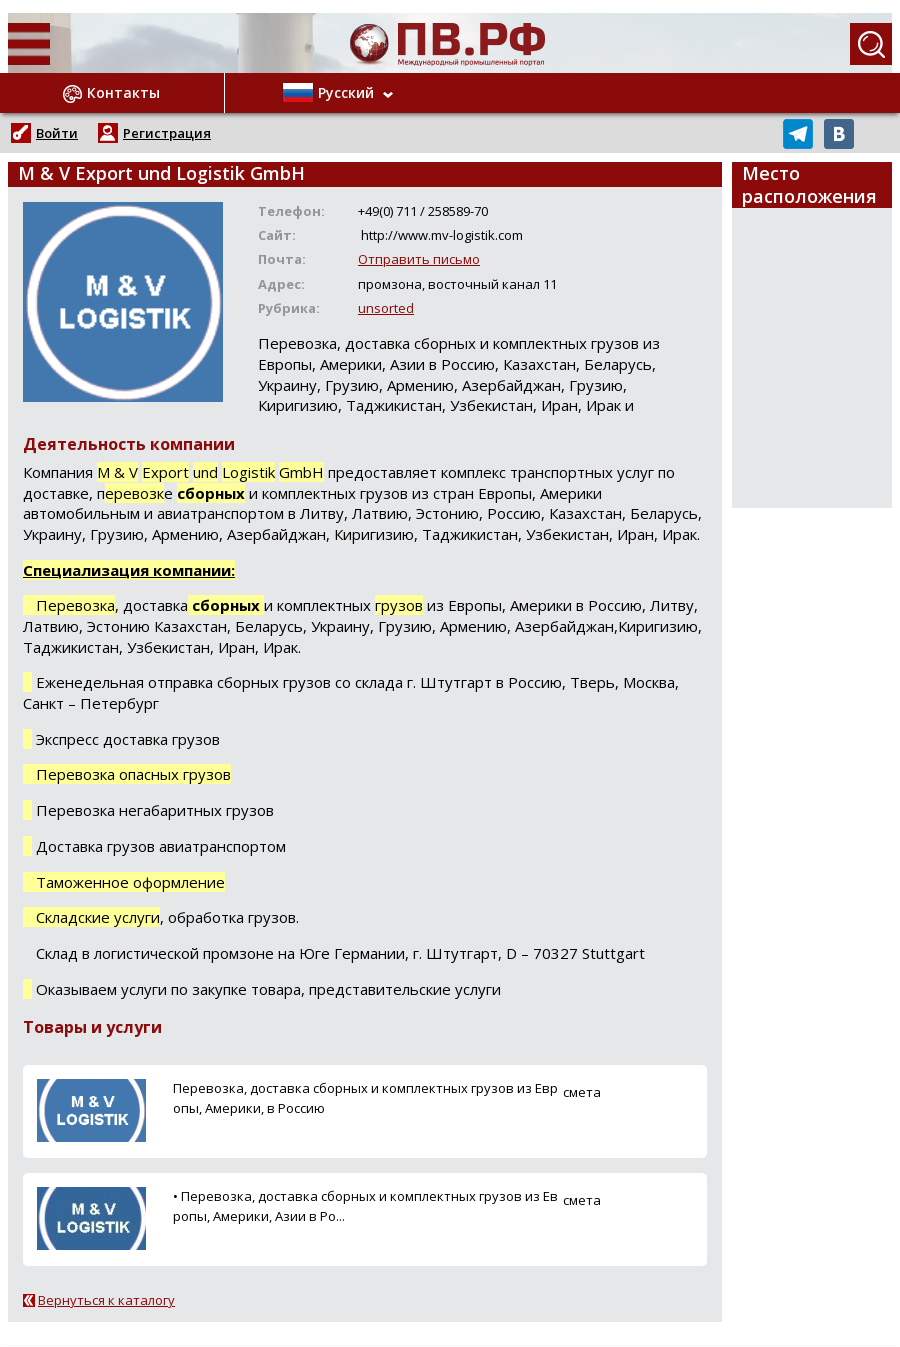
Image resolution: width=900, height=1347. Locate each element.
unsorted (386, 308)
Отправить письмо (419, 259)
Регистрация (167, 133)
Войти (57, 133)
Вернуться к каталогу (106, 1300)
